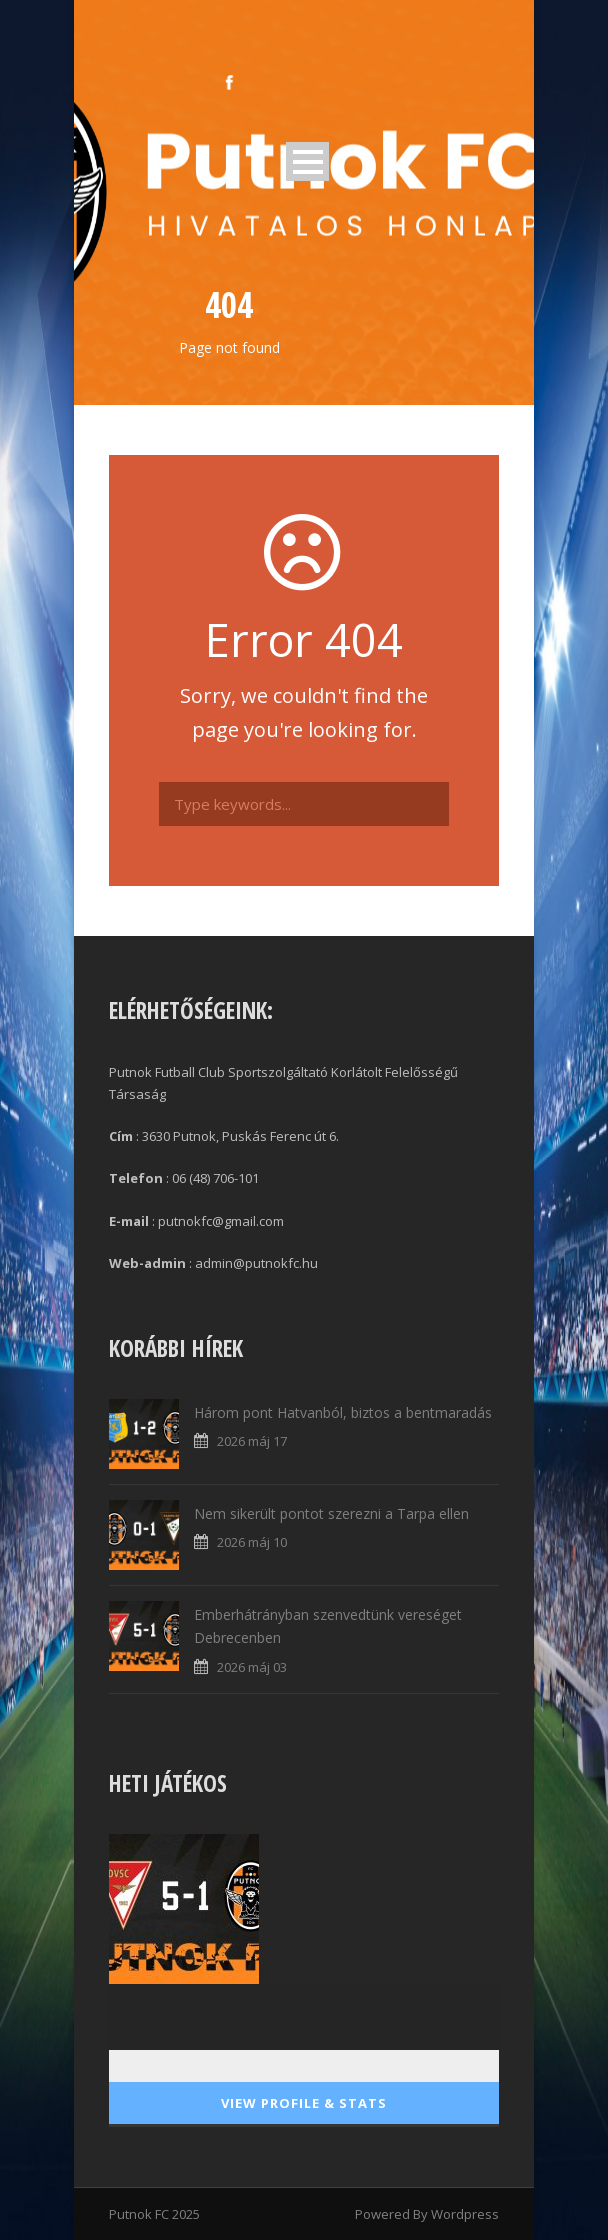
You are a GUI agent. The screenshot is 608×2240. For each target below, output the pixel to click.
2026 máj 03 (252, 1667)
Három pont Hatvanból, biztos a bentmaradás (343, 1412)
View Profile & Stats (304, 2103)
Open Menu (307, 161)
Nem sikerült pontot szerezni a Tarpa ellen (331, 1513)
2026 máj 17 (252, 1441)
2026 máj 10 (252, 1542)
